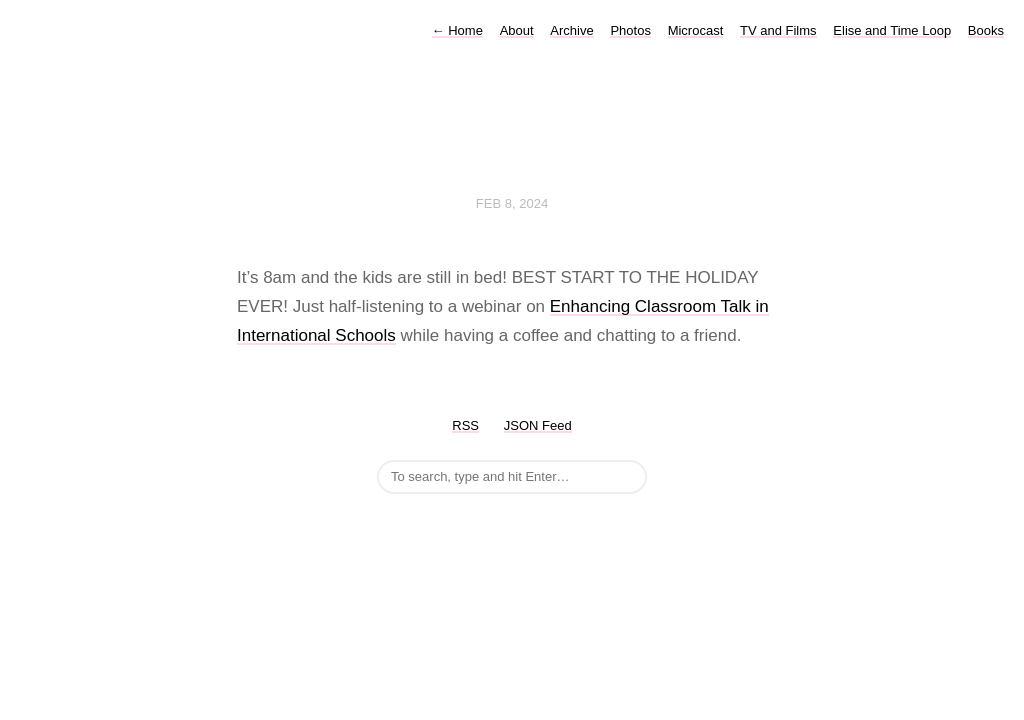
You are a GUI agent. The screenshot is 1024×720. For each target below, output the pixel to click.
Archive (571, 30)
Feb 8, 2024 (512, 203)
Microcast (696, 30)
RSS (465, 425)
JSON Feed (538, 425)
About (517, 30)
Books (986, 30)
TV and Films (778, 30)
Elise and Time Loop (892, 30)
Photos (630, 30)
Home (457, 30)
